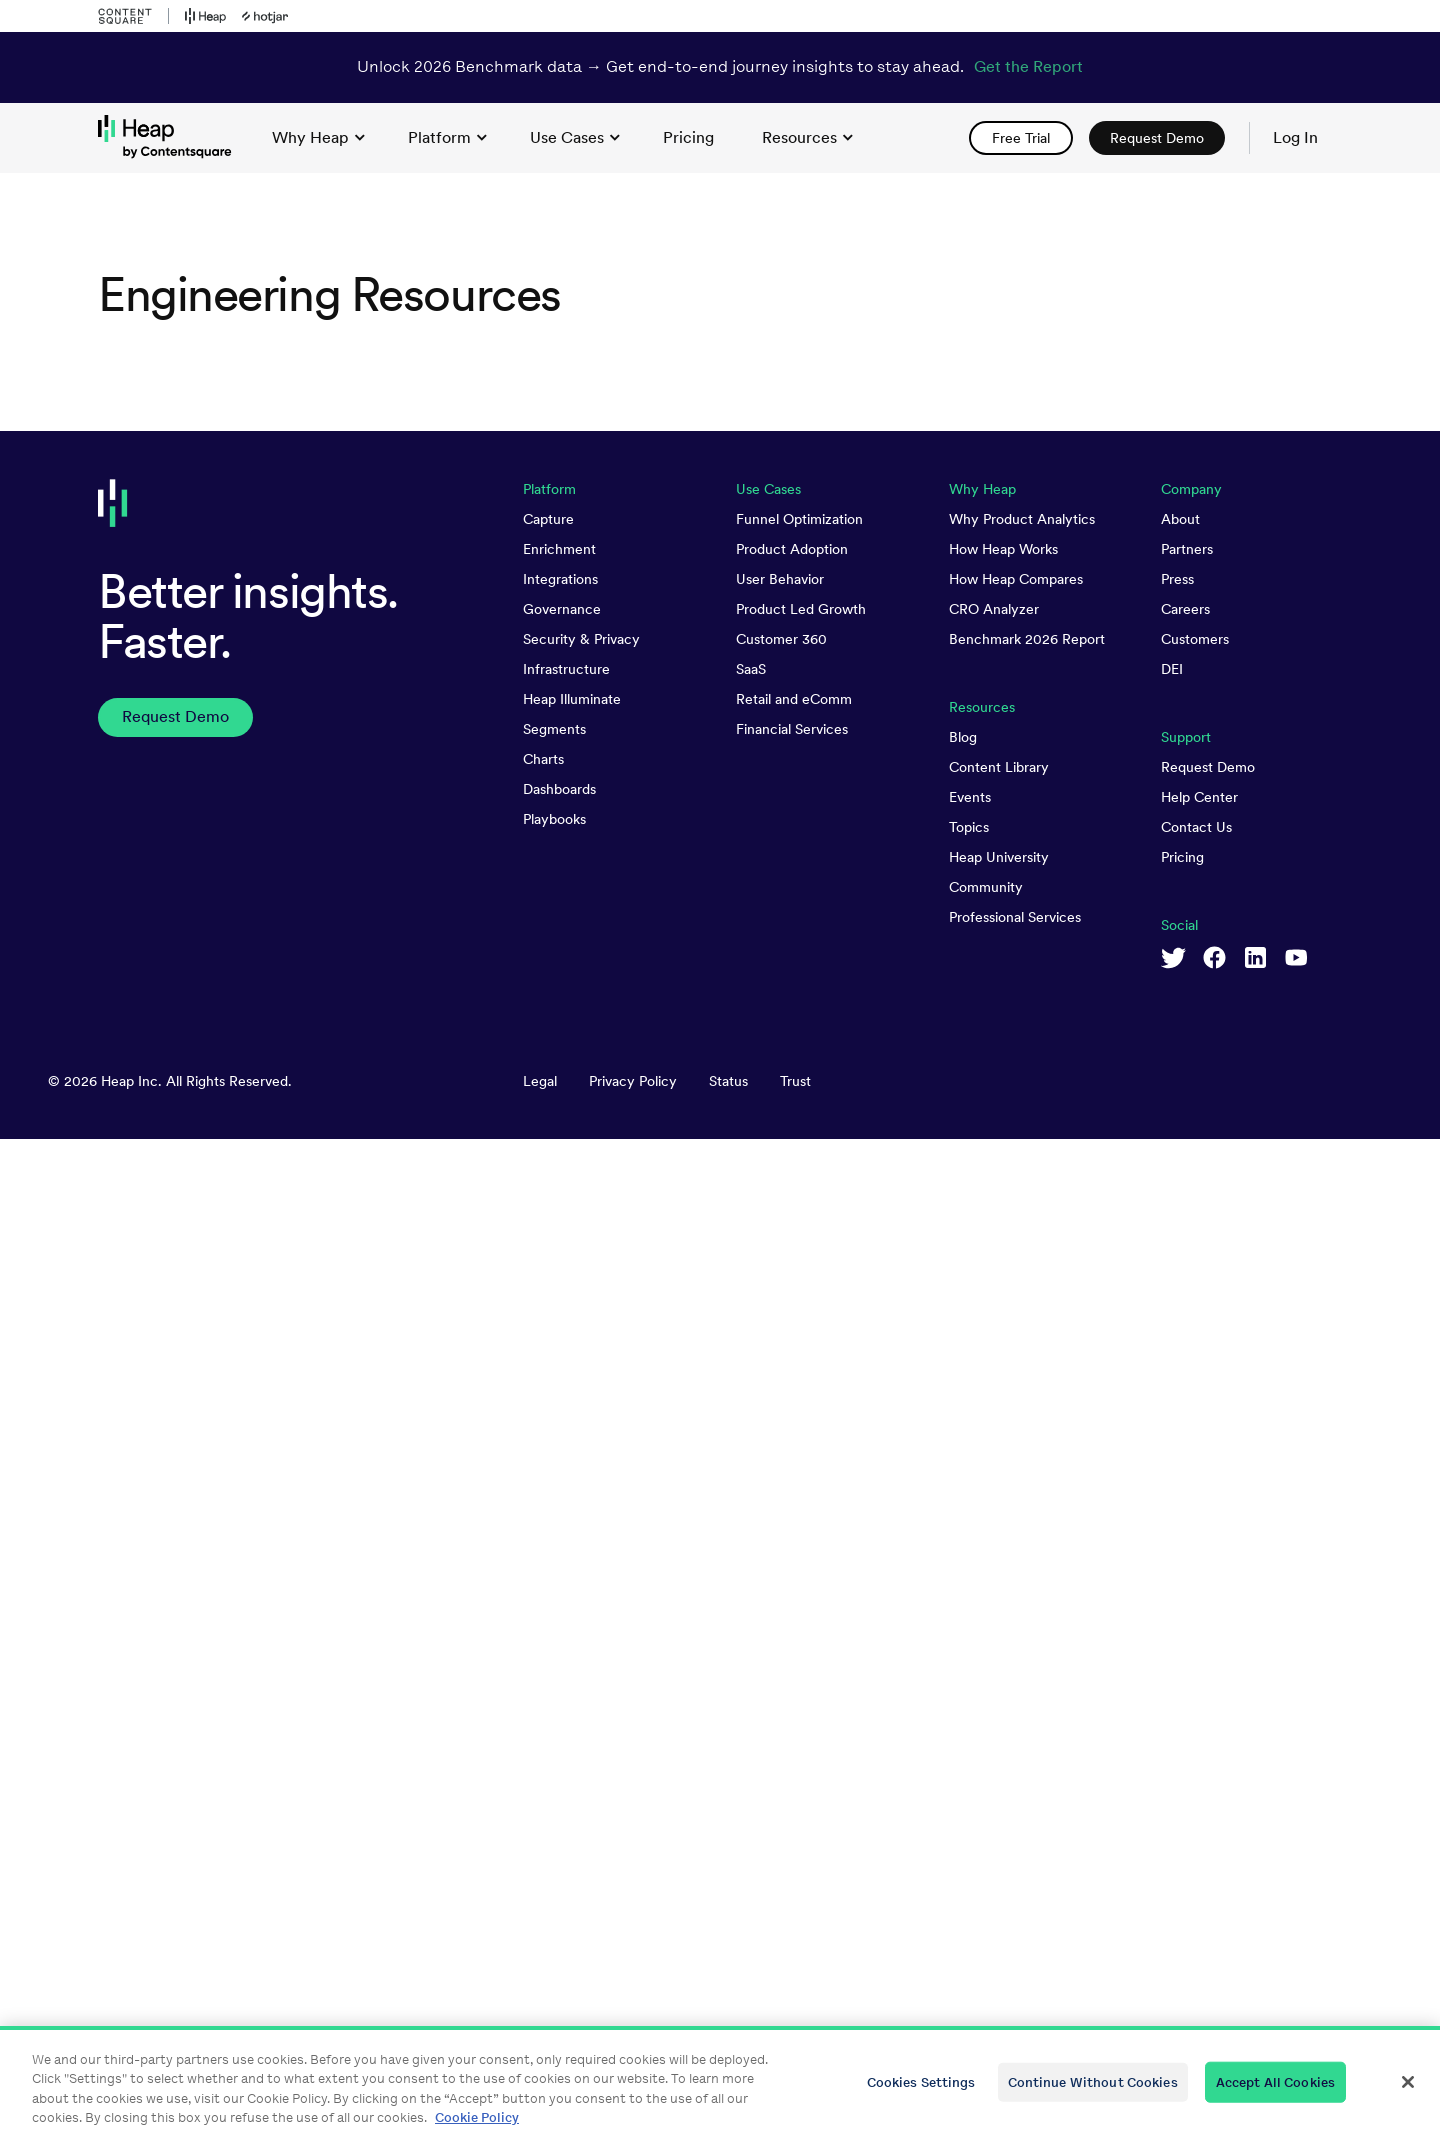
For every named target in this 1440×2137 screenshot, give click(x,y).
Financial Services (792, 1727)
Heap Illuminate (572, 1697)
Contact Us (1196, 1825)
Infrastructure (566, 1667)
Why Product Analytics (1022, 1517)
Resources (807, 137)
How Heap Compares (1016, 1577)
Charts (543, 1757)
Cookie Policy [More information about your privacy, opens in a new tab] (477, 2128)
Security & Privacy (581, 1637)
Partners (1187, 1547)
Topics (969, 1825)
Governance (562, 1607)
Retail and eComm (794, 1697)
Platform (447, 137)
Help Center (1199, 1795)
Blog (963, 1735)
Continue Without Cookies (1093, 2092)
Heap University (999, 1855)
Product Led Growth (801, 1607)
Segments (554, 1727)
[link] (688, 138)
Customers (1195, 1637)
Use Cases (575, 137)
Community (986, 1885)
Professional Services (1015, 1915)
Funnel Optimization (799, 1517)
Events (970, 1795)
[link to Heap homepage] (173, 137)
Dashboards (559, 1787)
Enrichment (559, 1547)
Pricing (1182, 1855)
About (1180, 1517)
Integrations (560, 1577)
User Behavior (780, 1577)
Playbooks (554, 1817)
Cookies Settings (921, 2092)
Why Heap (318, 137)
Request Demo (1208, 1765)
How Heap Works (1003, 1547)
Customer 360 (781, 1637)
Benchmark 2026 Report (1027, 1637)
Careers (1185, 1607)
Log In (1295, 137)
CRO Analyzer (994, 1607)
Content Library (999, 1765)
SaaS (751, 1667)
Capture (548, 1517)
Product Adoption (792, 1547)
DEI (1172, 1667)
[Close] (1408, 2093)
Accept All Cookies (1275, 2092)
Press (1177, 1577)
